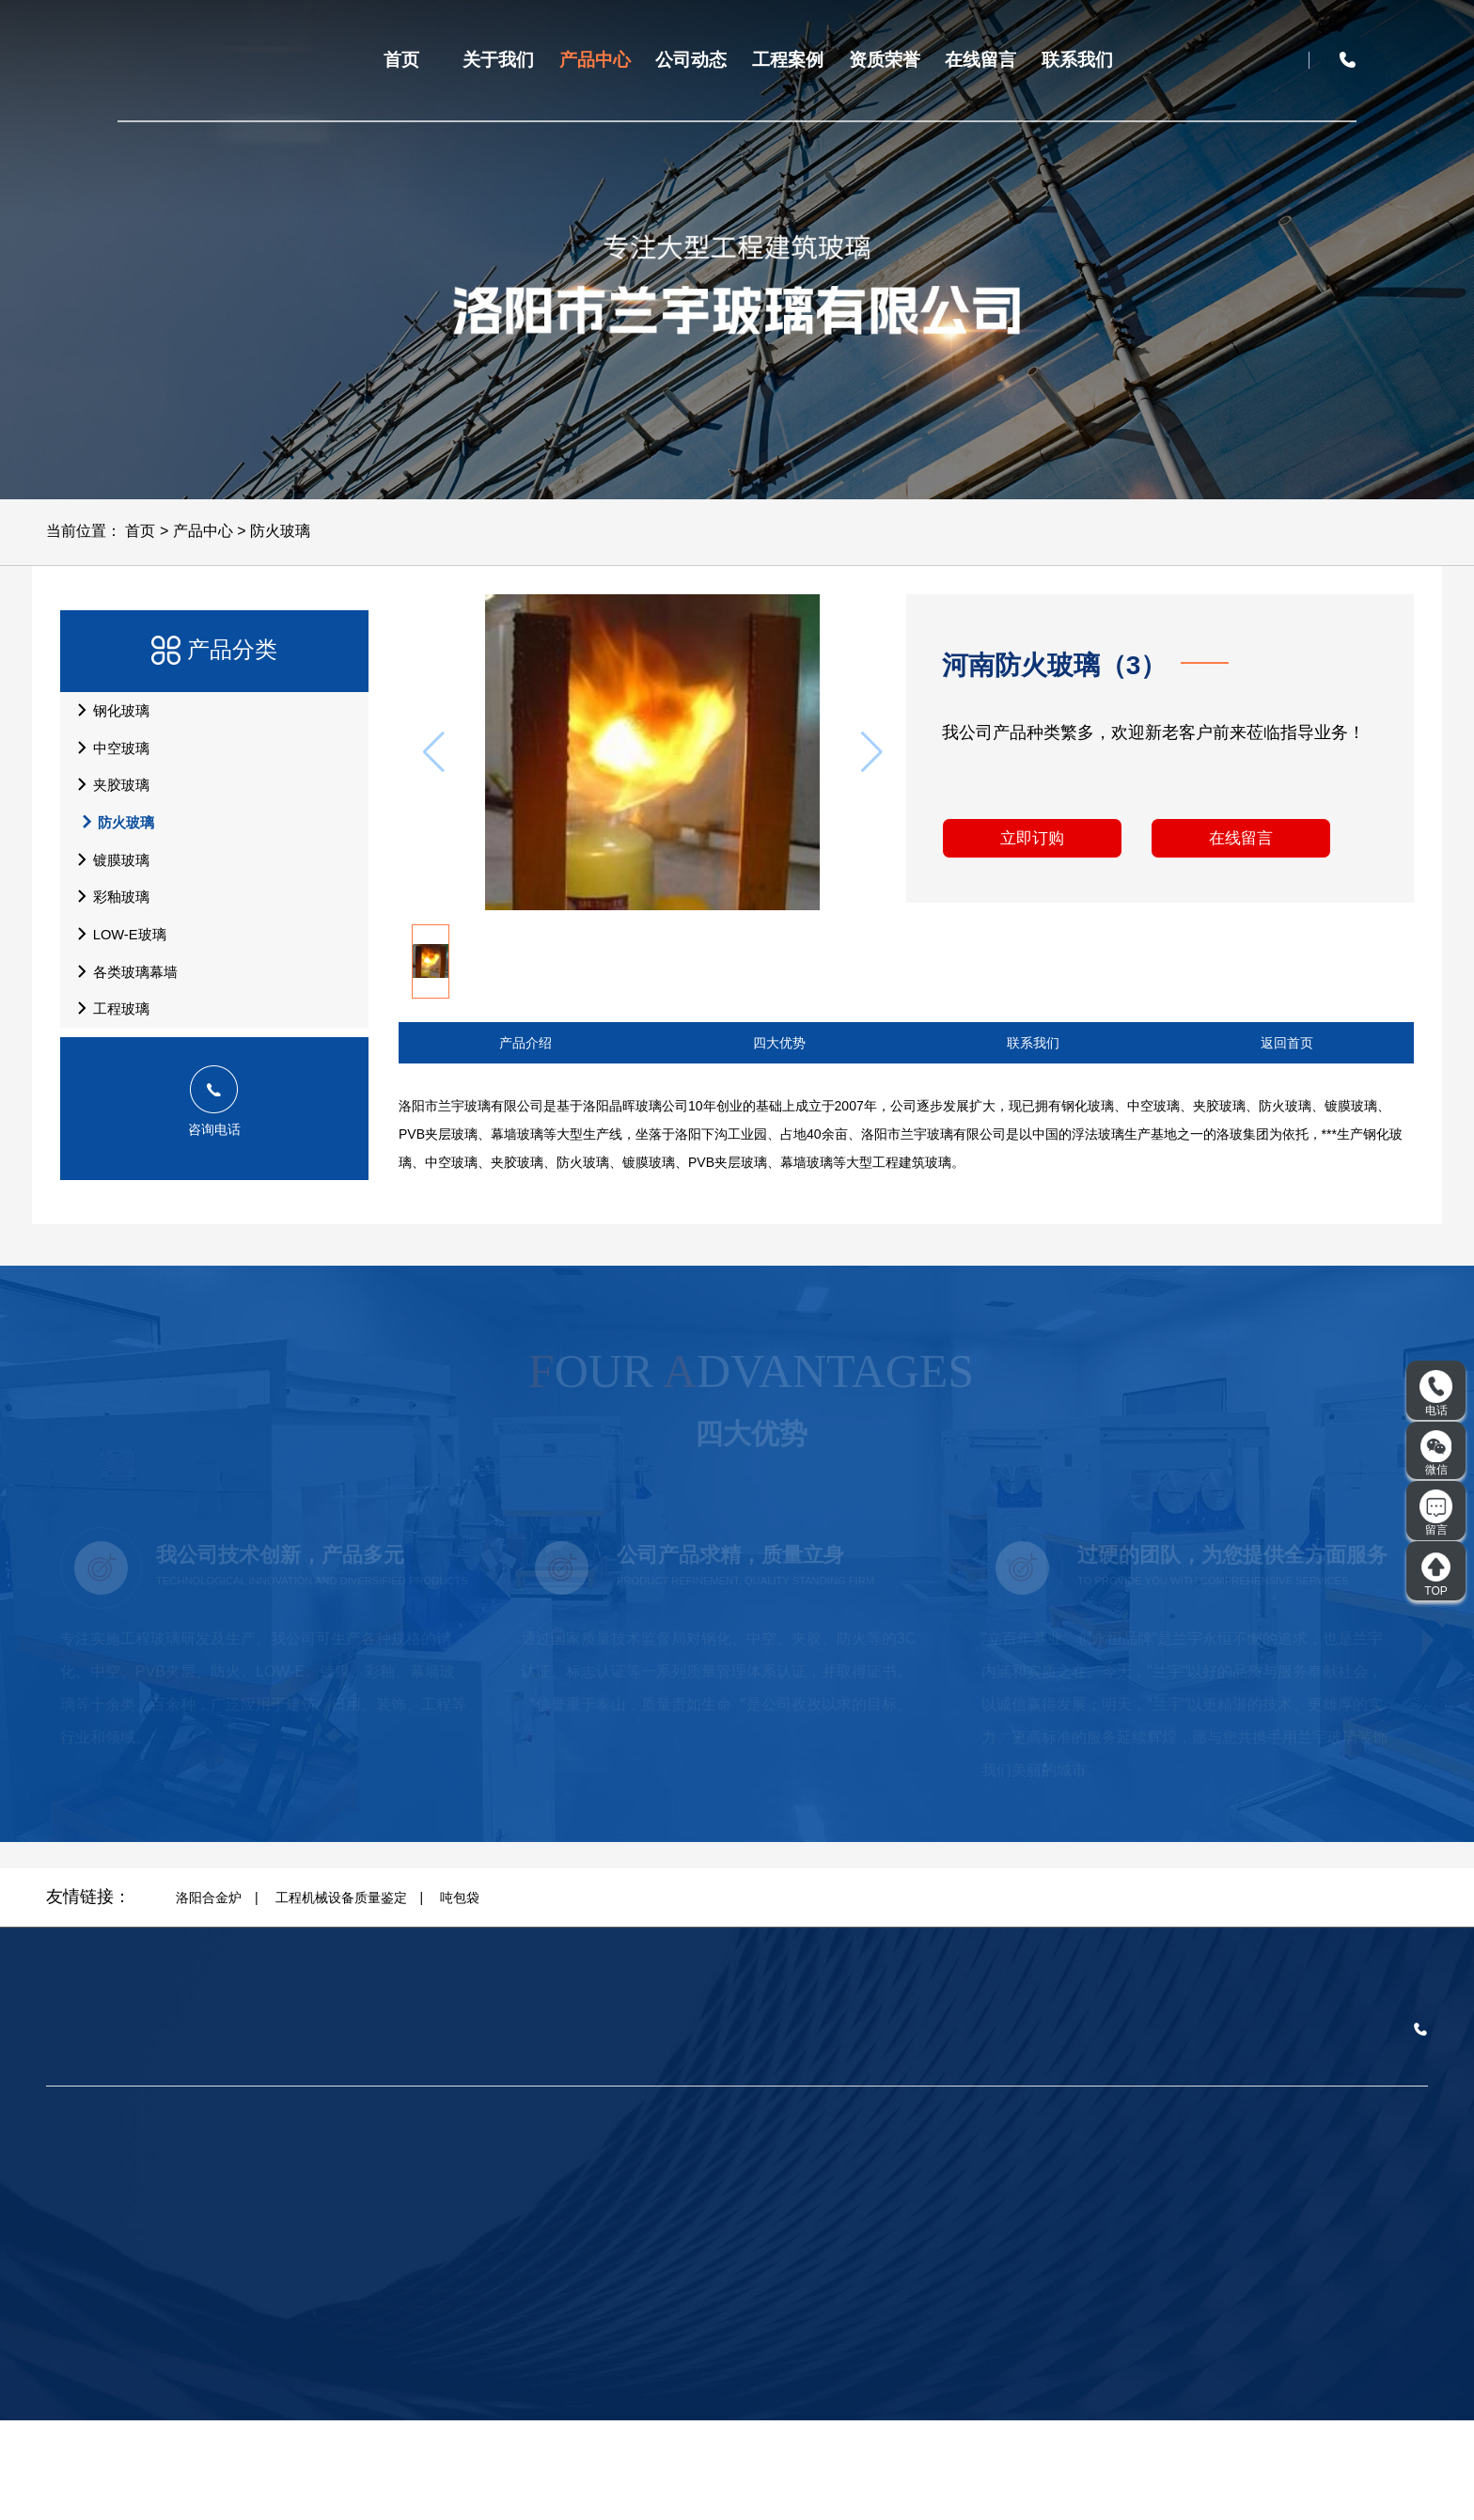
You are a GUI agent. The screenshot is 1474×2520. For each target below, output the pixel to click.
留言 (1435, 1512)
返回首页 (1287, 1042)
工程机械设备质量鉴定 (341, 1996)
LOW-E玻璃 (121, 1006)
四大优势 (779, 1042)
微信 (1436, 1452)
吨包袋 (459, 1996)
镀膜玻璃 (111, 910)
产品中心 (595, 60)
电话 (1435, 1393)
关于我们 (498, 60)
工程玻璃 (111, 1102)
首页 (401, 60)
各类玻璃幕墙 (126, 1054)
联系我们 (1077, 60)
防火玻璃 (280, 531)
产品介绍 (525, 1042)
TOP (1435, 1574)
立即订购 (1026, 845)
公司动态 (691, 60)
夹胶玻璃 (111, 814)
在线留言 (980, 60)
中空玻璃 (111, 766)
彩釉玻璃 (111, 958)
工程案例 (787, 60)
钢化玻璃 (111, 718)
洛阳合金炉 (209, 1996)
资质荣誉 (884, 60)
